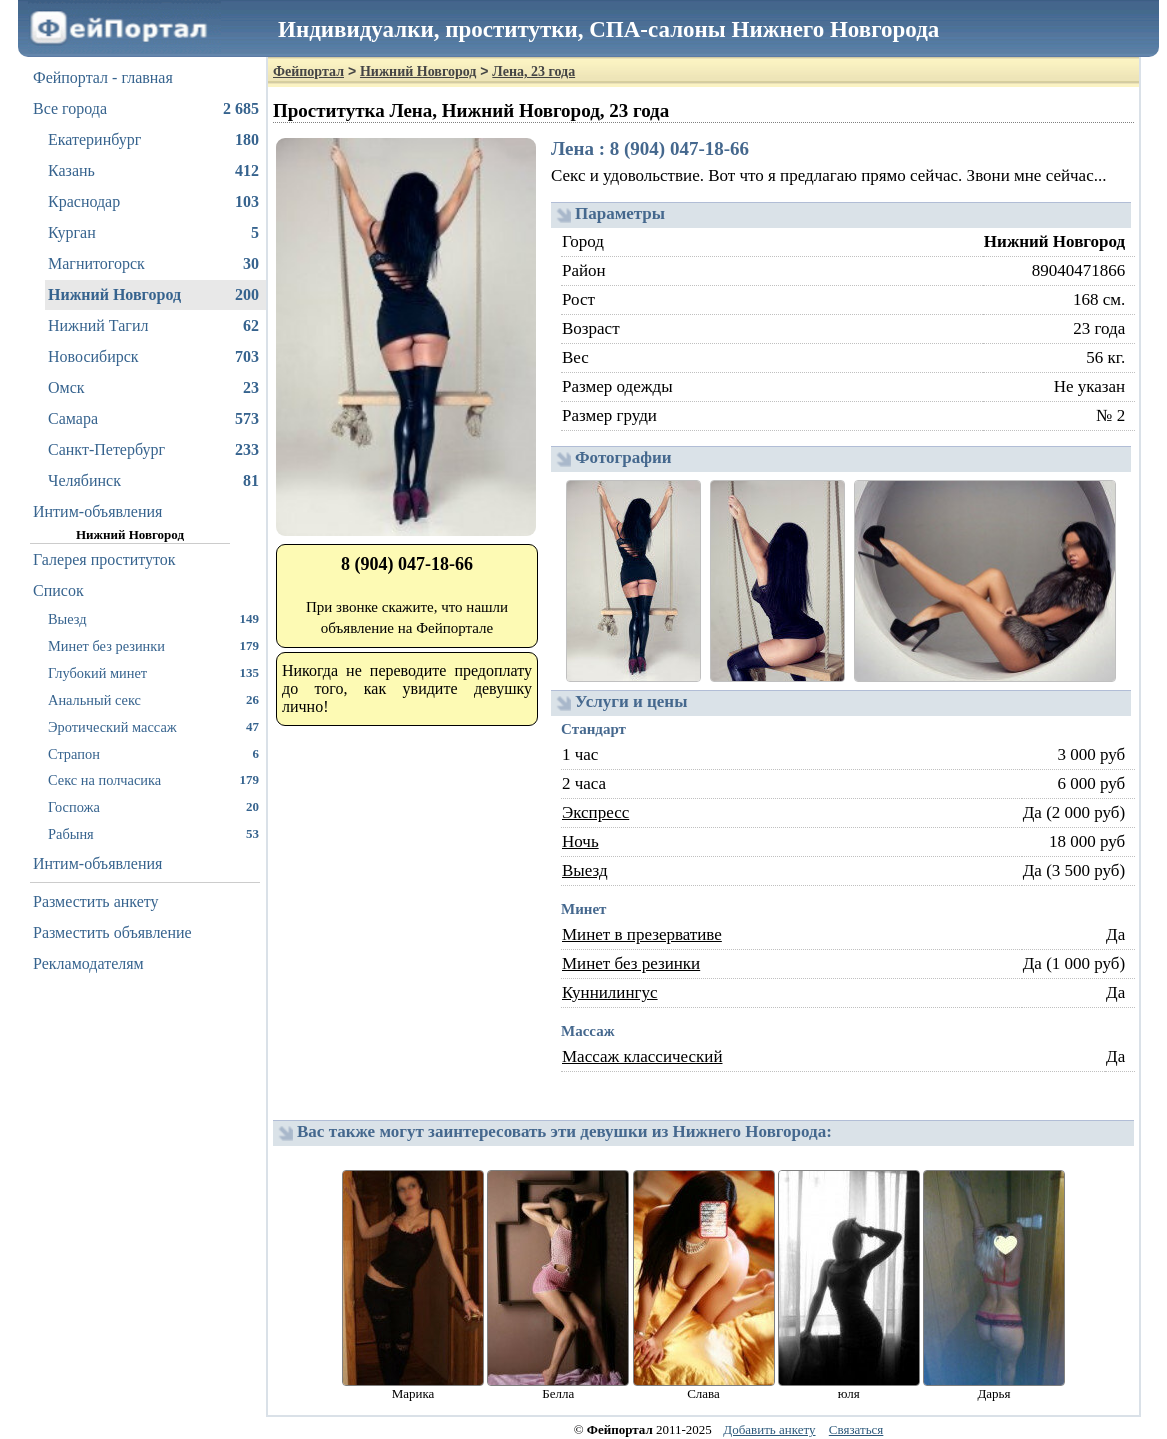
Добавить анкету (769, 1429)
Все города (146, 109)
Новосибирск (153, 357)
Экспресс (595, 812)
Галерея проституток (104, 559)
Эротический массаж (153, 726)
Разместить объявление (112, 932)
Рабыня (153, 833)
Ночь (580, 841)
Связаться (856, 1429)
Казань (153, 171)
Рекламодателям (88, 963)
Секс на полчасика (153, 779)
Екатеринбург (153, 140)
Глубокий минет (153, 672)
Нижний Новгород (153, 295)
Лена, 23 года (533, 71)
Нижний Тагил (153, 326)
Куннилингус (610, 992)
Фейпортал (308, 71)
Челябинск (153, 481)
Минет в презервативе (642, 934)
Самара (153, 419)
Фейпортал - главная (103, 77)
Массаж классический (642, 1056)
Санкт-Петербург (153, 450)
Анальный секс (153, 699)
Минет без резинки (153, 645)
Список (58, 590)
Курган (153, 233)
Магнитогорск (153, 264)
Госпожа (153, 806)
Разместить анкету (96, 901)
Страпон (153, 753)
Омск (153, 388)
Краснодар (153, 202)
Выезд (153, 618)
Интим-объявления (97, 511)
